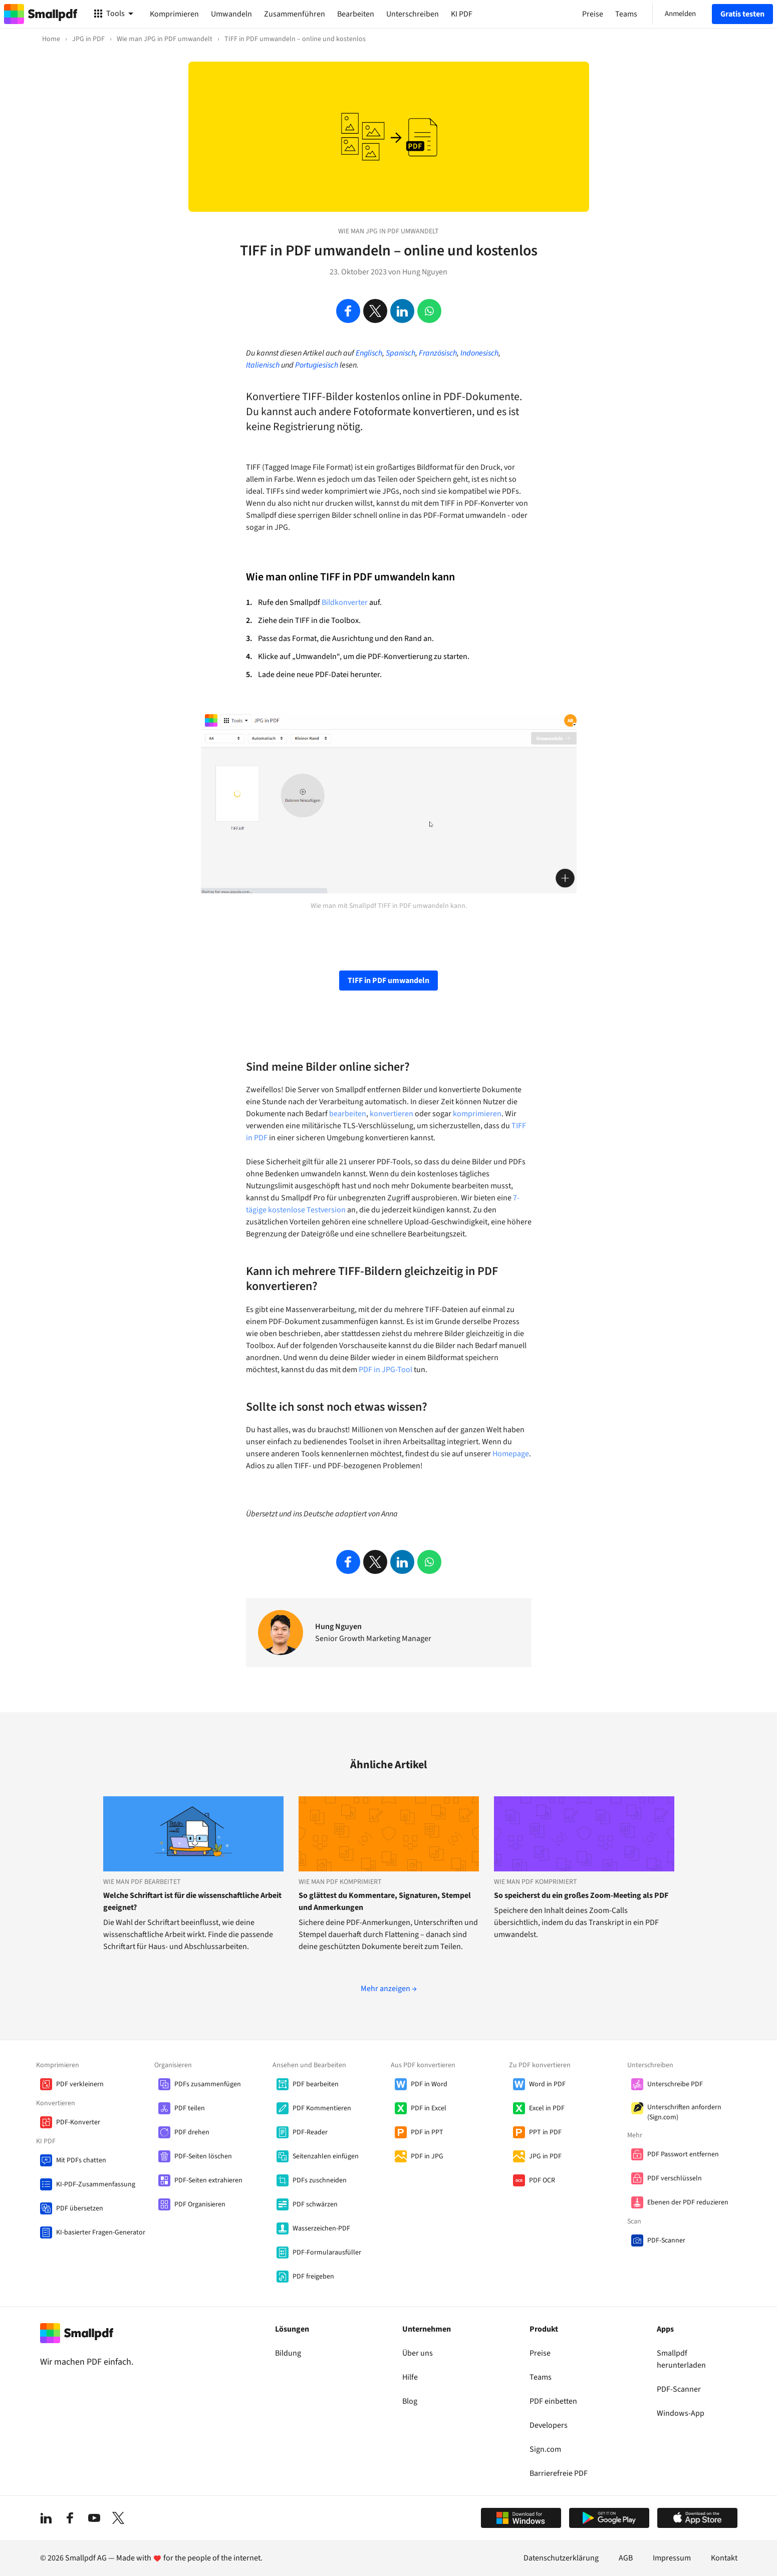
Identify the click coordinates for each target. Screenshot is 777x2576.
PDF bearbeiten (316, 2084)
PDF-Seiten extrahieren (208, 2180)
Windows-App (680, 2413)
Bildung (288, 2353)
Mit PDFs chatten (81, 2160)
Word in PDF (547, 2084)
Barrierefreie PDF (559, 2473)
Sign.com (545, 2449)
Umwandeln (231, 14)
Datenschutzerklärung (561, 2557)
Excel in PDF (547, 2108)
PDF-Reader (310, 2132)
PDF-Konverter (78, 2122)
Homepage (510, 1453)
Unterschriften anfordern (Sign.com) (684, 2112)
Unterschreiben (412, 14)
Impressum (672, 2557)
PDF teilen (189, 2108)
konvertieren (391, 1113)
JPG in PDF (545, 2156)
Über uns (417, 2353)
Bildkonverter (345, 602)
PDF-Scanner (666, 2240)
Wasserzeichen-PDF (321, 2228)
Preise (540, 2353)
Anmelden (680, 14)
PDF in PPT (427, 2132)
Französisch (438, 353)
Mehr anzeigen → (389, 1988)
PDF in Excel (428, 2108)
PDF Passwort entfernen (683, 2154)
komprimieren (477, 1113)
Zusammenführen (294, 14)
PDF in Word (429, 2084)
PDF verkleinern (80, 2084)
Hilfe (410, 2377)
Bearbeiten (355, 14)
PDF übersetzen (79, 2208)
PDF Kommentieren (322, 2108)
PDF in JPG (427, 2156)
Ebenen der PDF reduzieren (687, 2202)
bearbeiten (347, 1113)
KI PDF (461, 14)
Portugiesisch (316, 365)
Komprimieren (174, 14)
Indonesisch (479, 353)
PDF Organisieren (199, 2204)
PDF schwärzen (315, 2204)
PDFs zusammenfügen (207, 2084)
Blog (409, 2401)
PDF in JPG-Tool (385, 1369)
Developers (549, 2425)
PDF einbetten (553, 2401)
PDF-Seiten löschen (203, 2156)
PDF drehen (191, 2132)
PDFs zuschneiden (320, 2180)
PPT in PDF (545, 2132)
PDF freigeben (313, 2277)
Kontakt (724, 2557)
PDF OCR (542, 2180)
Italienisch (263, 365)
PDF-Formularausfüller (327, 2252)
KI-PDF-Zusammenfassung (95, 2184)
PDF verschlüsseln (674, 2178)
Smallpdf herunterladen (681, 2359)
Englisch (369, 353)
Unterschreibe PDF (675, 2084)
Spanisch (400, 353)
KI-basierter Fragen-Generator (100, 2232)
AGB (626, 2557)
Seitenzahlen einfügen (326, 2156)
